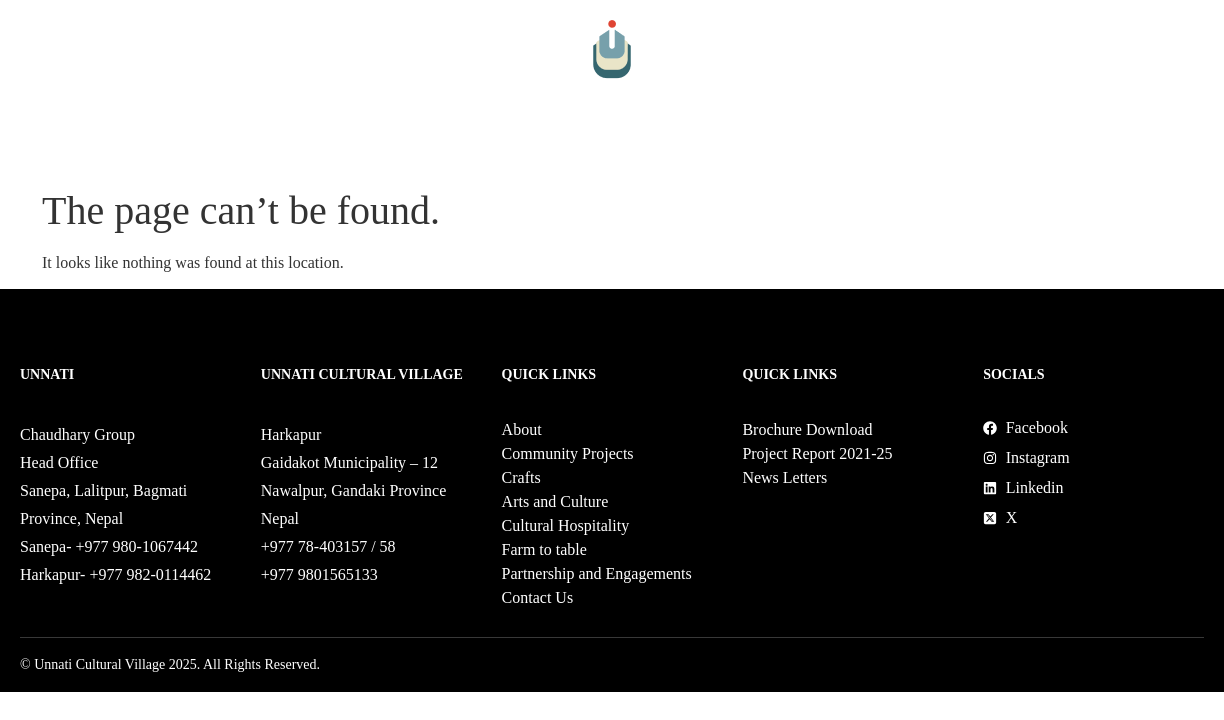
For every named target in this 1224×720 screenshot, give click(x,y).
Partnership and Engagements (907, 152)
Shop (1047, 152)
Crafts (341, 152)
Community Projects (222, 152)
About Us (100, 152)
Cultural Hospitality (595, 152)
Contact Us (1120, 152)
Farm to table (731, 152)
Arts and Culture (448, 152)
